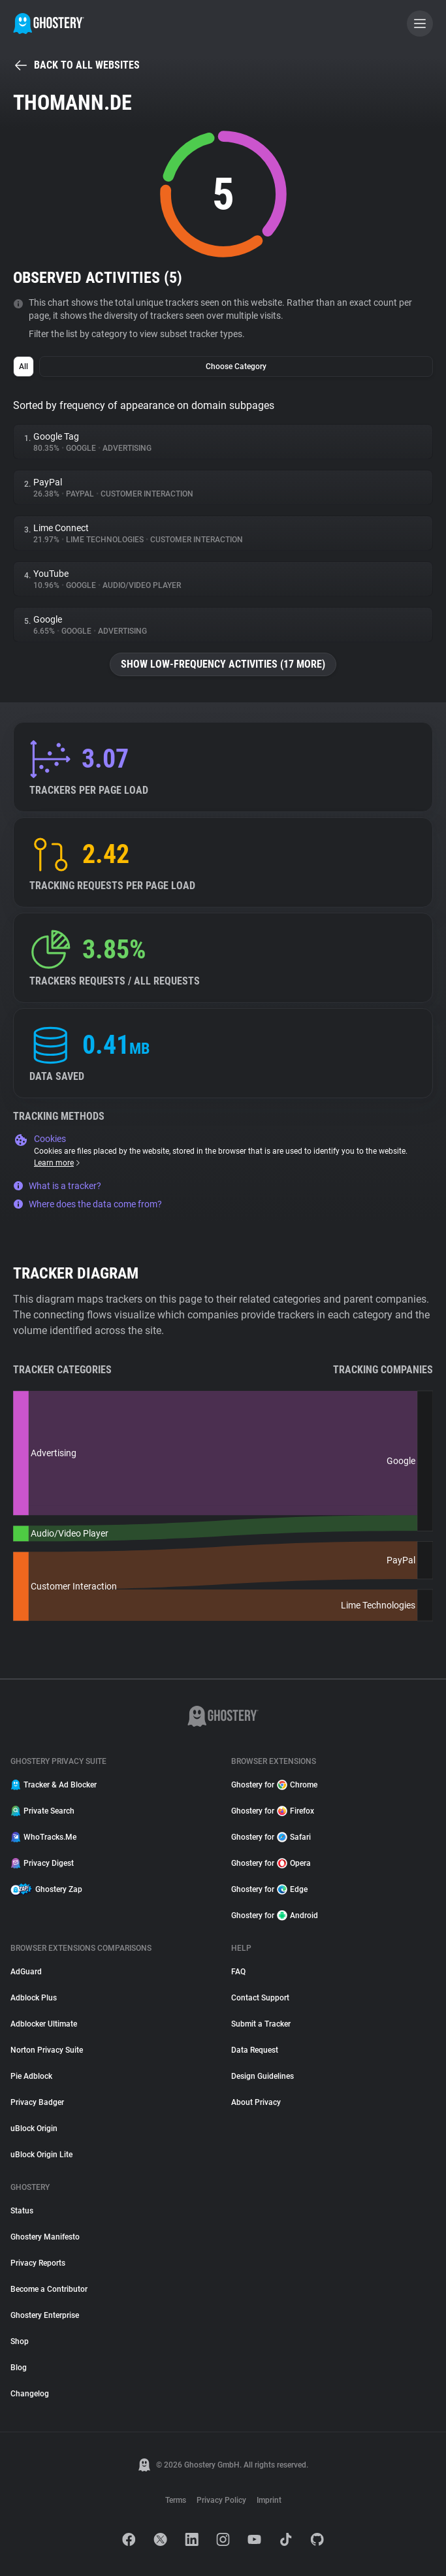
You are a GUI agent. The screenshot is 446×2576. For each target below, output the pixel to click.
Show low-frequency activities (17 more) (223, 664)
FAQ (238, 1971)
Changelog (29, 2393)
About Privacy (256, 2102)
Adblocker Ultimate (43, 2024)
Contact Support (260, 1997)
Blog (18, 2367)
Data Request (254, 2050)
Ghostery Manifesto (45, 2237)
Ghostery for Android (274, 1915)
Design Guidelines (262, 2076)
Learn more (58, 1162)
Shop (19, 2341)
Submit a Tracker (261, 2024)
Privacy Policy (221, 2500)
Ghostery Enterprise (44, 2315)
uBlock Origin (33, 2128)
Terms (175, 2500)
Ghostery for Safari (271, 1837)
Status (21, 2210)
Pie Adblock (31, 2076)
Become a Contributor (49, 2289)
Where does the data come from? (87, 1204)
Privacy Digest (42, 1863)
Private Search (42, 1811)
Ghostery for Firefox (272, 1811)
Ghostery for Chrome (274, 1785)
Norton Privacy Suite (46, 2050)
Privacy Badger (37, 2102)
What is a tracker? (57, 1186)
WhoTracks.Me (43, 1837)
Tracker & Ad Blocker (53, 1785)
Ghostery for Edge (269, 1889)
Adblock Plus (33, 1997)
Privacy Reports (37, 2263)
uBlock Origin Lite (41, 2154)
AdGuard (26, 1971)
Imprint (269, 2500)
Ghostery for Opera (271, 1863)
